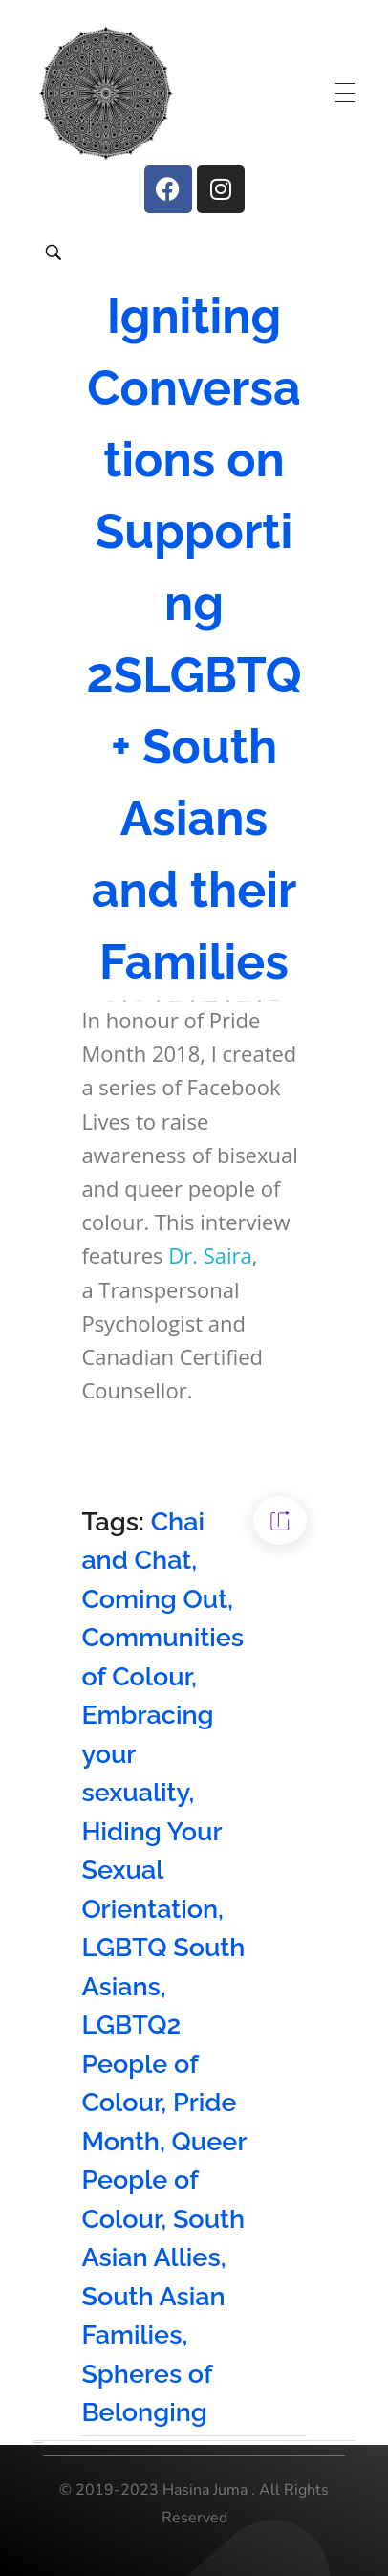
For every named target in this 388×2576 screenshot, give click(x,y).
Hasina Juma (139, 1000)
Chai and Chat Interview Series (210, 1000)
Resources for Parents (275, 1000)
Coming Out (154, 1599)
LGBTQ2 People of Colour (139, 2063)
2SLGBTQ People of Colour (175, 1000)
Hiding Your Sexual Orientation (151, 1870)
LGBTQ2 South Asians (243, 1000)
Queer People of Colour (164, 2180)
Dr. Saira (210, 1255)
